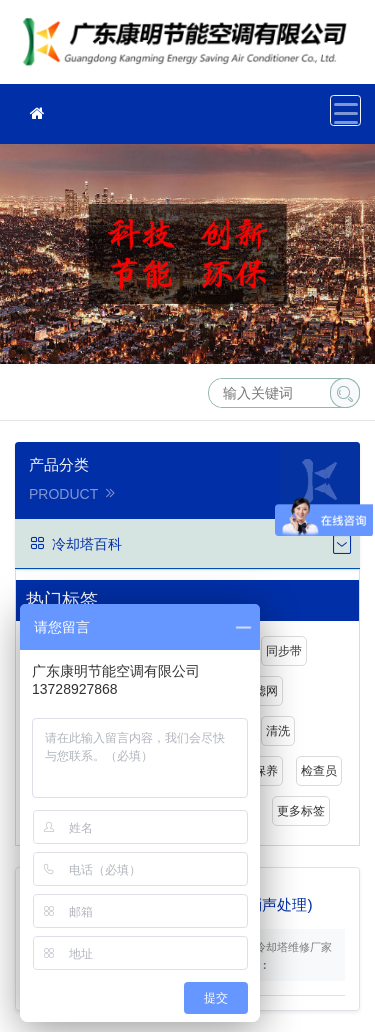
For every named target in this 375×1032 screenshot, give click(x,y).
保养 (266, 771)
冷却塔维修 (190, 48)
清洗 (278, 731)
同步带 (284, 651)
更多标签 (301, 811)
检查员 (319, 771)
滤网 (266, 691)
